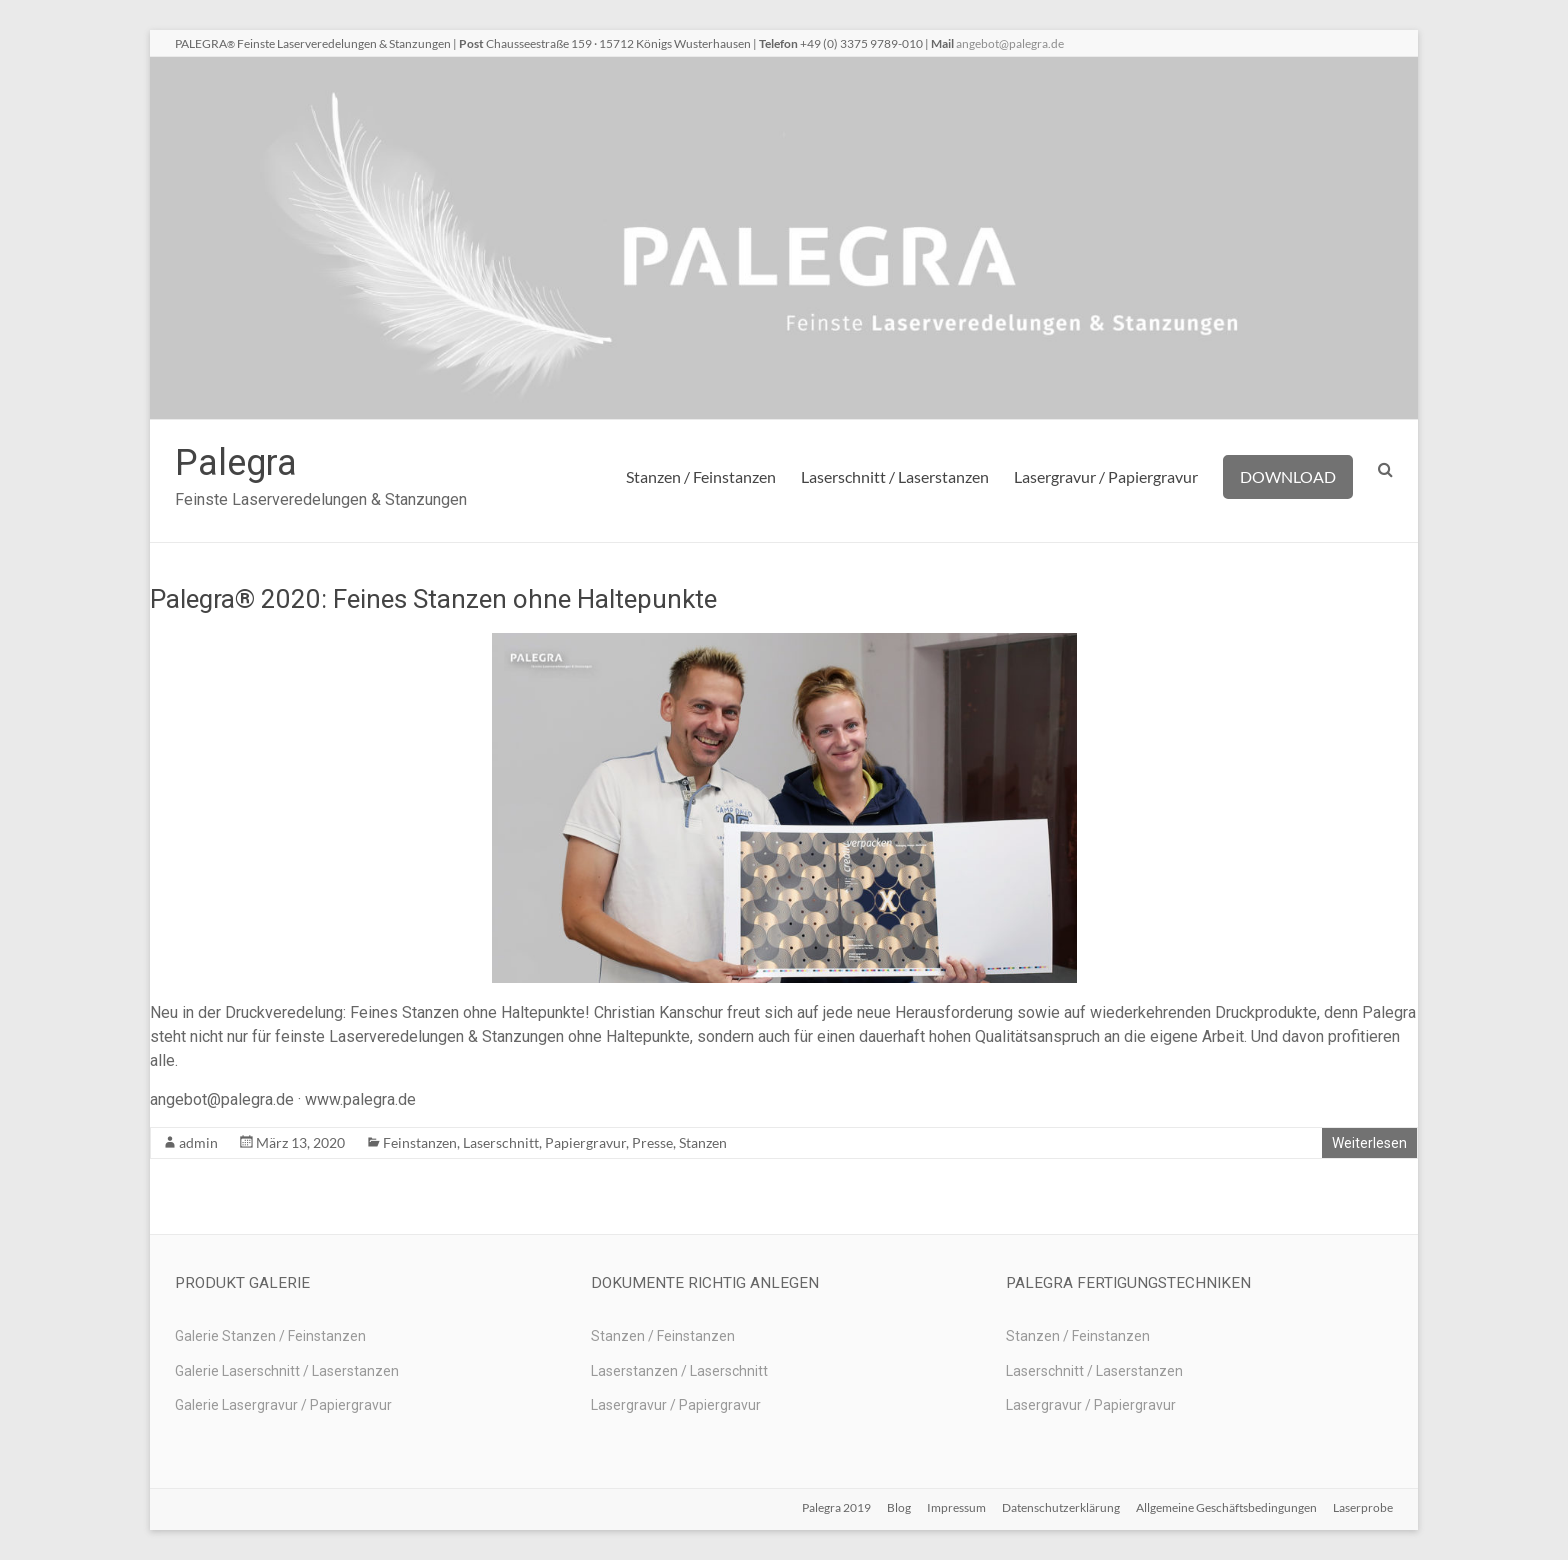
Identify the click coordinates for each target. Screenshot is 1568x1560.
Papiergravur (585, 1142)
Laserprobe (1363, 1507)
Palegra (236, 463)
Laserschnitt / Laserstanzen (895, 476)
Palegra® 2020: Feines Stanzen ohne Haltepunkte (433, 599)
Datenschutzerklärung (1061, 1507)
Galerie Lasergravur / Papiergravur (283, 1405)
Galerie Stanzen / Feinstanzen (270, 1336)
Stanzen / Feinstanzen (701, 476)
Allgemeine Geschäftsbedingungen (1226, 1507)
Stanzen (703, 1142)
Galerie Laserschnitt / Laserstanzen (287, 1371)
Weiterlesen (1369, 1143)
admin (198, 1142)
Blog (899, 1507)
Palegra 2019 (836, 1507)
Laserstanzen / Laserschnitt (679, 1371)
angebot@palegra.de (1010, 43)
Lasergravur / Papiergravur (1106, 476)
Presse (652, 1142)
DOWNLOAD (1288, 476)
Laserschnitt (501, 1142)
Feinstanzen (420, 1142)
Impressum (956, 1507)
